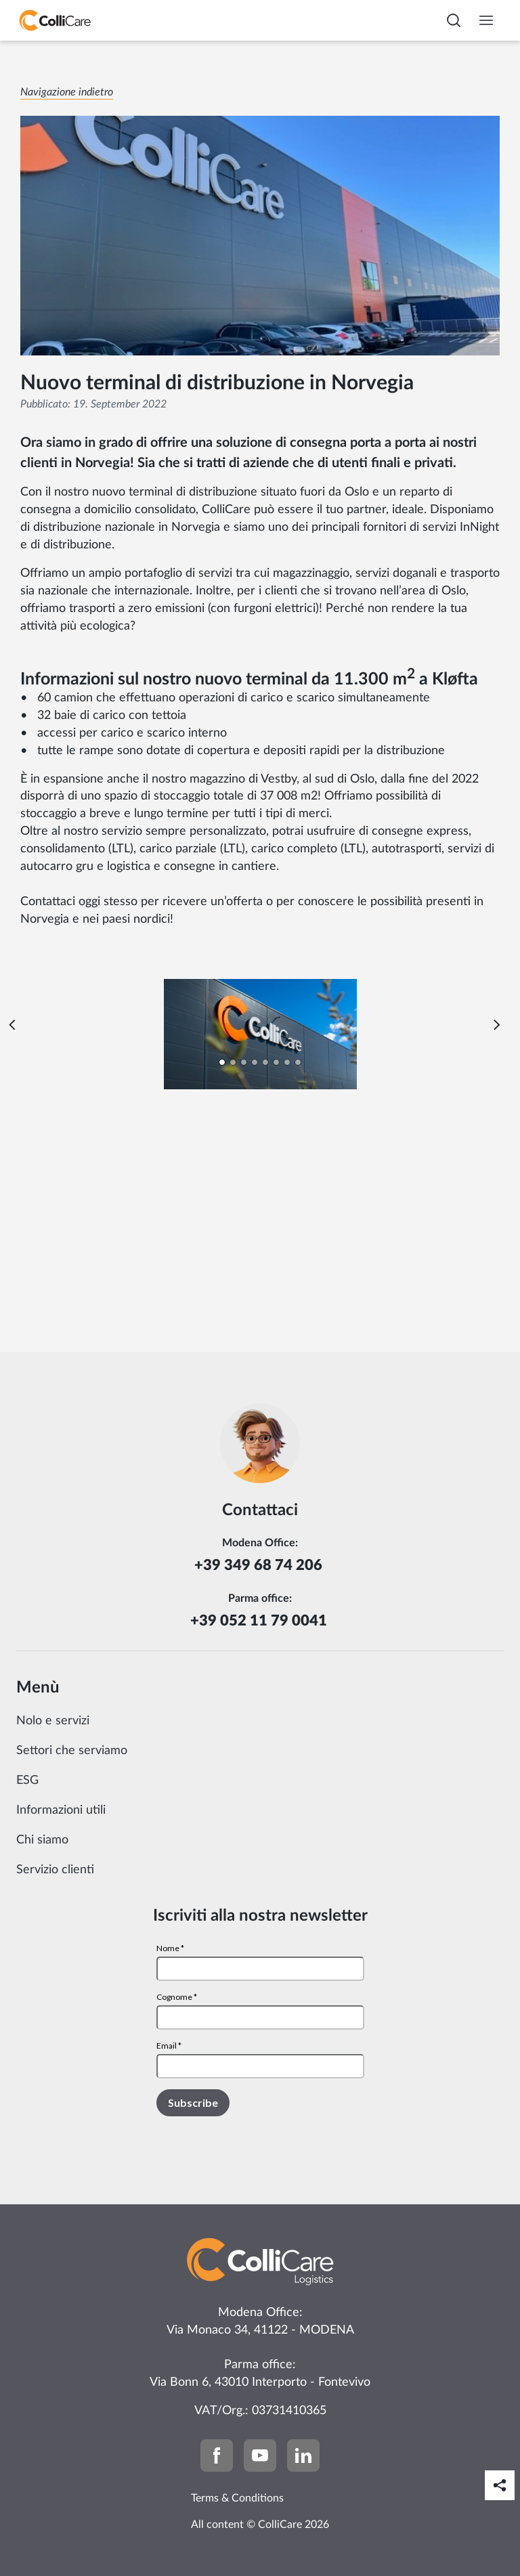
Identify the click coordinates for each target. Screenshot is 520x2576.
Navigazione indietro (66, 92)
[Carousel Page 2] (233, 1062)
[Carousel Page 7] (287, 1062)
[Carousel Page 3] (243, 1062)
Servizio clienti (55, 1870)
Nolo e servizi (52, 1721)
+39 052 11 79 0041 (260, 1620)
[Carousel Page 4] (254, 1062)
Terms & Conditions (237, 2498)
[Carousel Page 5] (265, 1062)
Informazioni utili (61, 1810)
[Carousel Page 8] (298, 1062)
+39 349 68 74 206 (260, 1565)
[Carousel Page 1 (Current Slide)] (222, 1062)
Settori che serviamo (71, 1751)
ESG (27, 1780)
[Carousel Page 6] (276, 1062)
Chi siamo (42, 1840)
